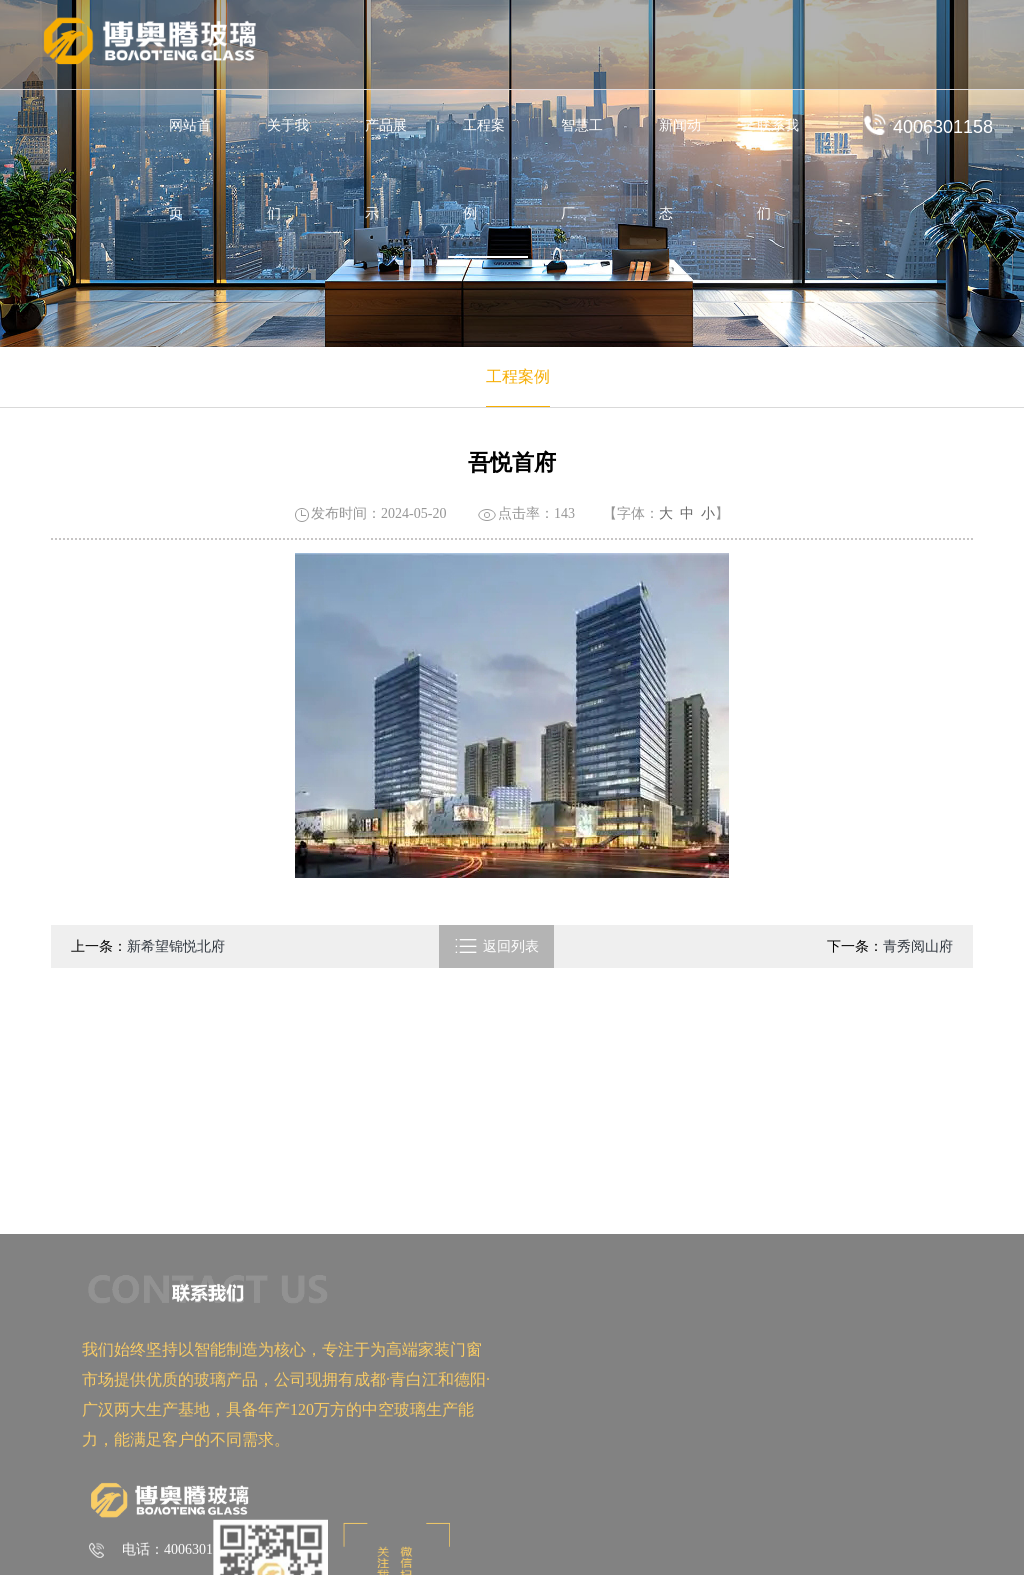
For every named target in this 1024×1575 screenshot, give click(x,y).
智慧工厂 (582, 169)
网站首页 (190, 169)
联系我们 (778, 169)
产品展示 (386, 169)
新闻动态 (680, 169)
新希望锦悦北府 (176, 946)
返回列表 (496, 946)
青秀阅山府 (918, 946)
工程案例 (484, 169)
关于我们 (288, 169)
